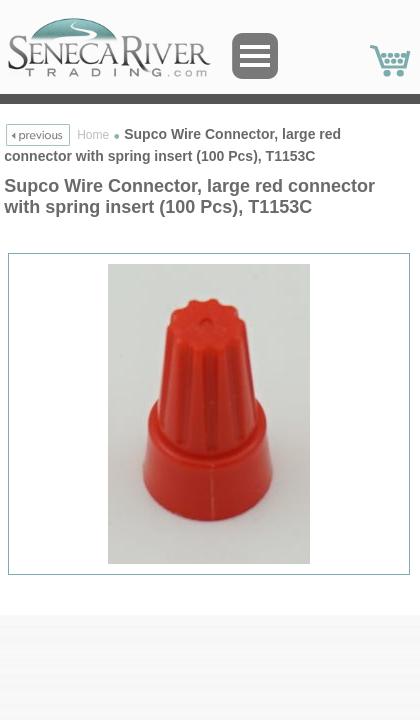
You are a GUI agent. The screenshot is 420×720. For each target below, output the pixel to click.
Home (93, 135)
